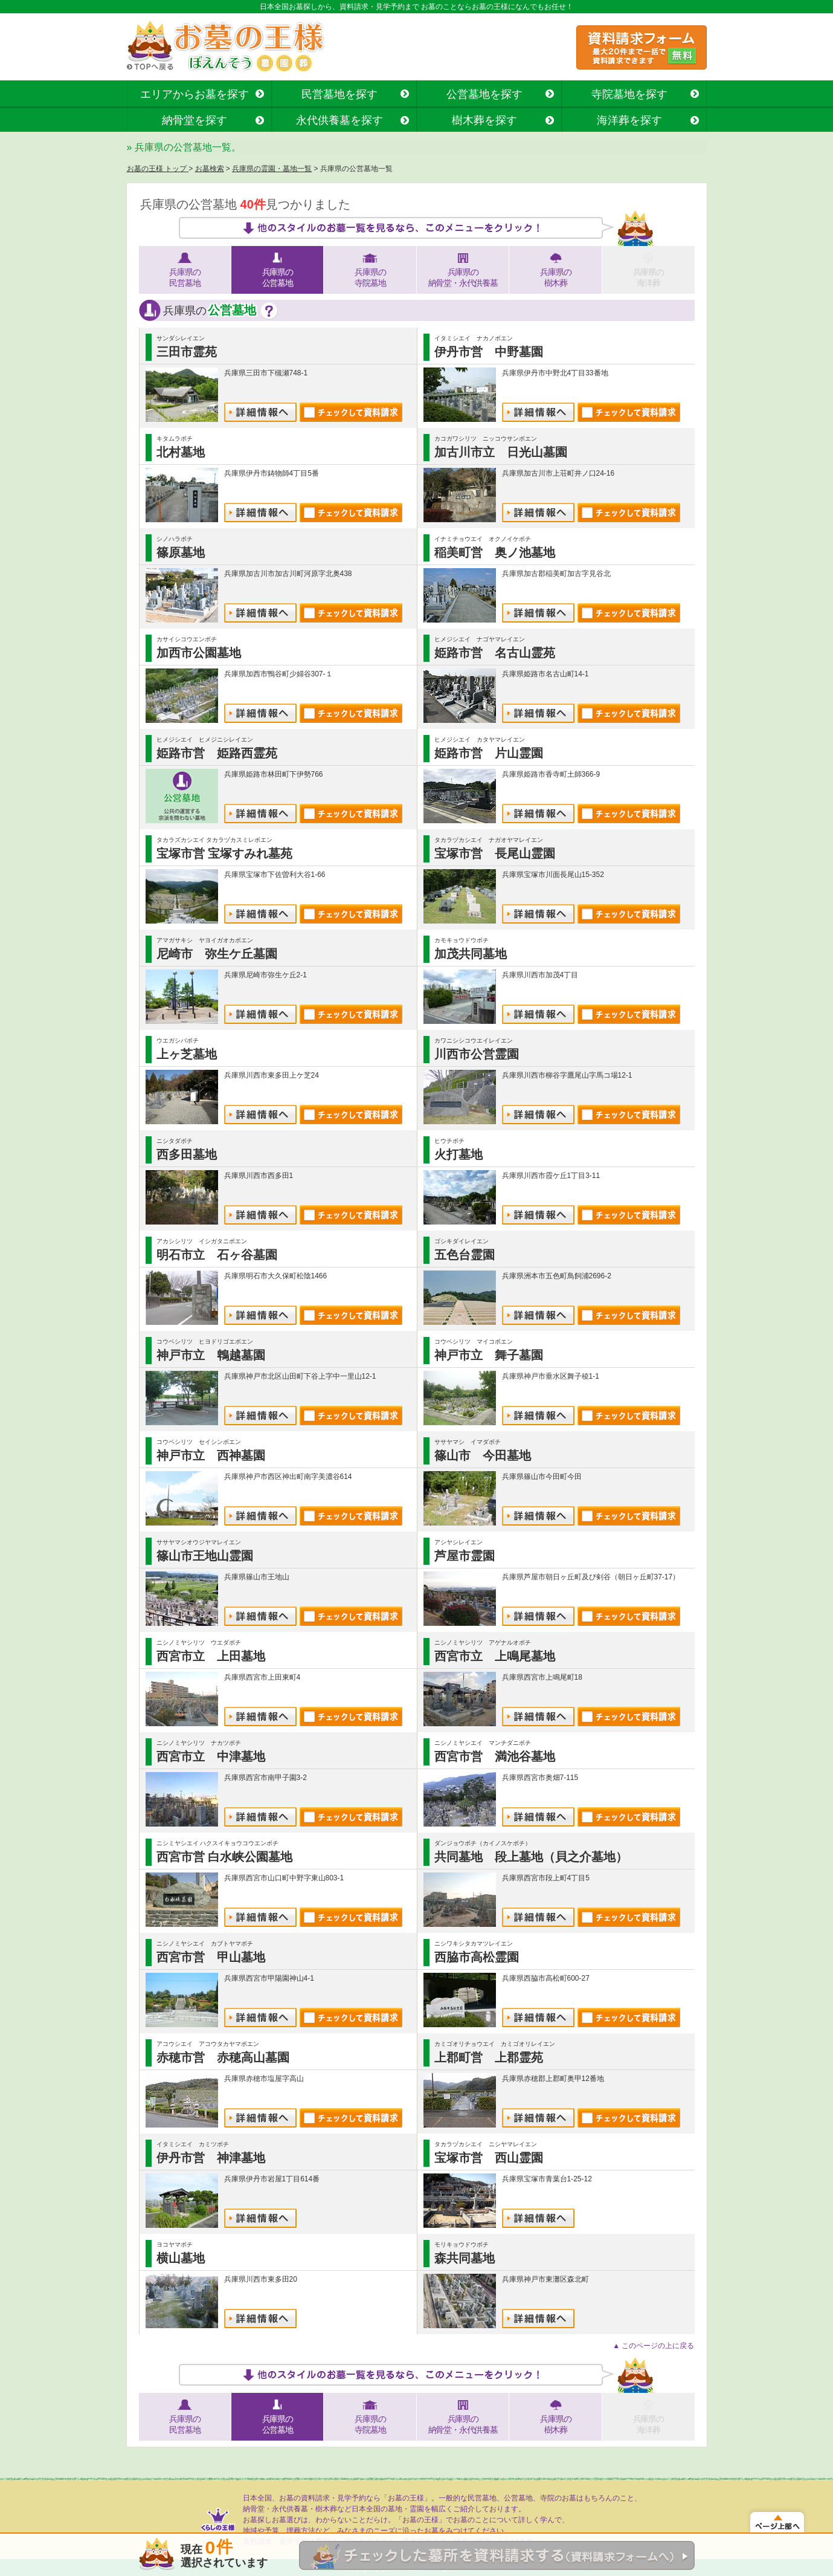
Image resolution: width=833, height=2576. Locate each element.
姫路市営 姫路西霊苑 (216, 753)
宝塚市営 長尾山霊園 (494, 853)
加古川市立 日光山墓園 (500, 452)
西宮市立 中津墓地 (210, 1756)
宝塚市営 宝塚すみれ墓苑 (224, 853)
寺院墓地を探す (629, 94)
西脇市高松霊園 (476, 1957)
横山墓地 (180, 2258)
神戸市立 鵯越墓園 (210, 1355)
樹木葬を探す (484, 120)
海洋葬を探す (629, 120)
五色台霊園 (464, 1254)
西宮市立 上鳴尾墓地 (494, 1656)
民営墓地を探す (339, 94)
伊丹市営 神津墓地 (210, 2157)
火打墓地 (458, 1154)
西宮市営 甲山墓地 (210, 1957)
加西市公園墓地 (198, 652)
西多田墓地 (186, 1154)
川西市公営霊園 (476, 1054)
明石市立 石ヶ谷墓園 (216, 1254)
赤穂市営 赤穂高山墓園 (222, 2057)
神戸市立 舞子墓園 (488, 1355)
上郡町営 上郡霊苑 (488, 2057)
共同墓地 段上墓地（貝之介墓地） (531, 1856)
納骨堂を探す (194, 120)
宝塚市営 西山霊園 (488, 2157)
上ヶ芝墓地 (186, 1054)
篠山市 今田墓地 (482, 1455)
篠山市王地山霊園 (204, 1555)
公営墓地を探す (484, 94)
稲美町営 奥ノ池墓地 (494, 552)
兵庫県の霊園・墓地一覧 (272, 168)
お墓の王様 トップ (158, 168)
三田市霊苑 (186, 351)
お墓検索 (209, 168)
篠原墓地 (180, 552)
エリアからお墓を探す (194, 94)
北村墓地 (180, 452)
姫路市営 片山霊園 (488, 753)
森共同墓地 (464, 2258)
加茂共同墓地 (470, 953)
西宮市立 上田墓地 (210, 1656)
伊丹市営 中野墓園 (488, 351)
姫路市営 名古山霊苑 (494, 652)
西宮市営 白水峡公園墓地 (224, 1856)
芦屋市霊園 (464, 1555)
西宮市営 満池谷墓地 (494, 1756)
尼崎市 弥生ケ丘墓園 (216, 953)
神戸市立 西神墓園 (210, 1455)
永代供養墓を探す (339, 120)
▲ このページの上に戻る (653, 2345)
